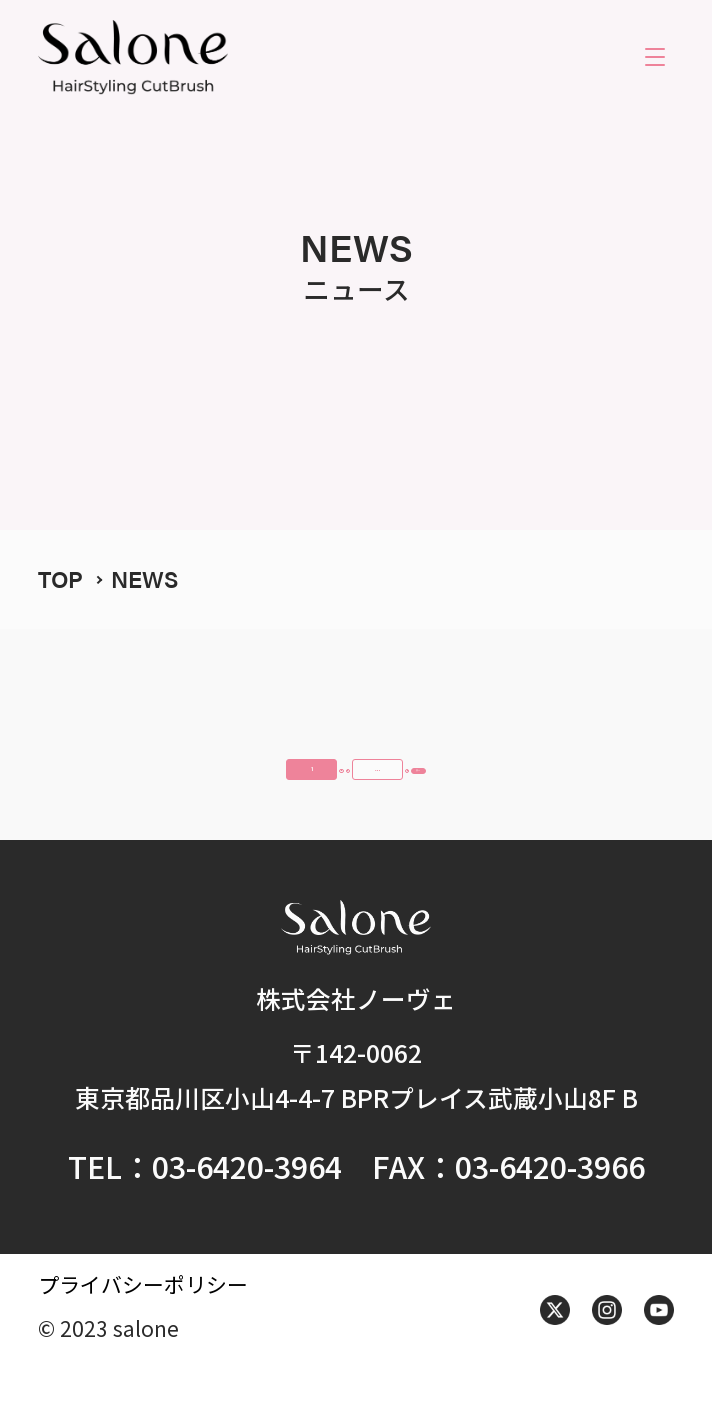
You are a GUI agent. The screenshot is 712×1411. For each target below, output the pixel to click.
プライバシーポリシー (143, 1328)
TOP (60, 578)
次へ (618, 784)
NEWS (144, 578)
